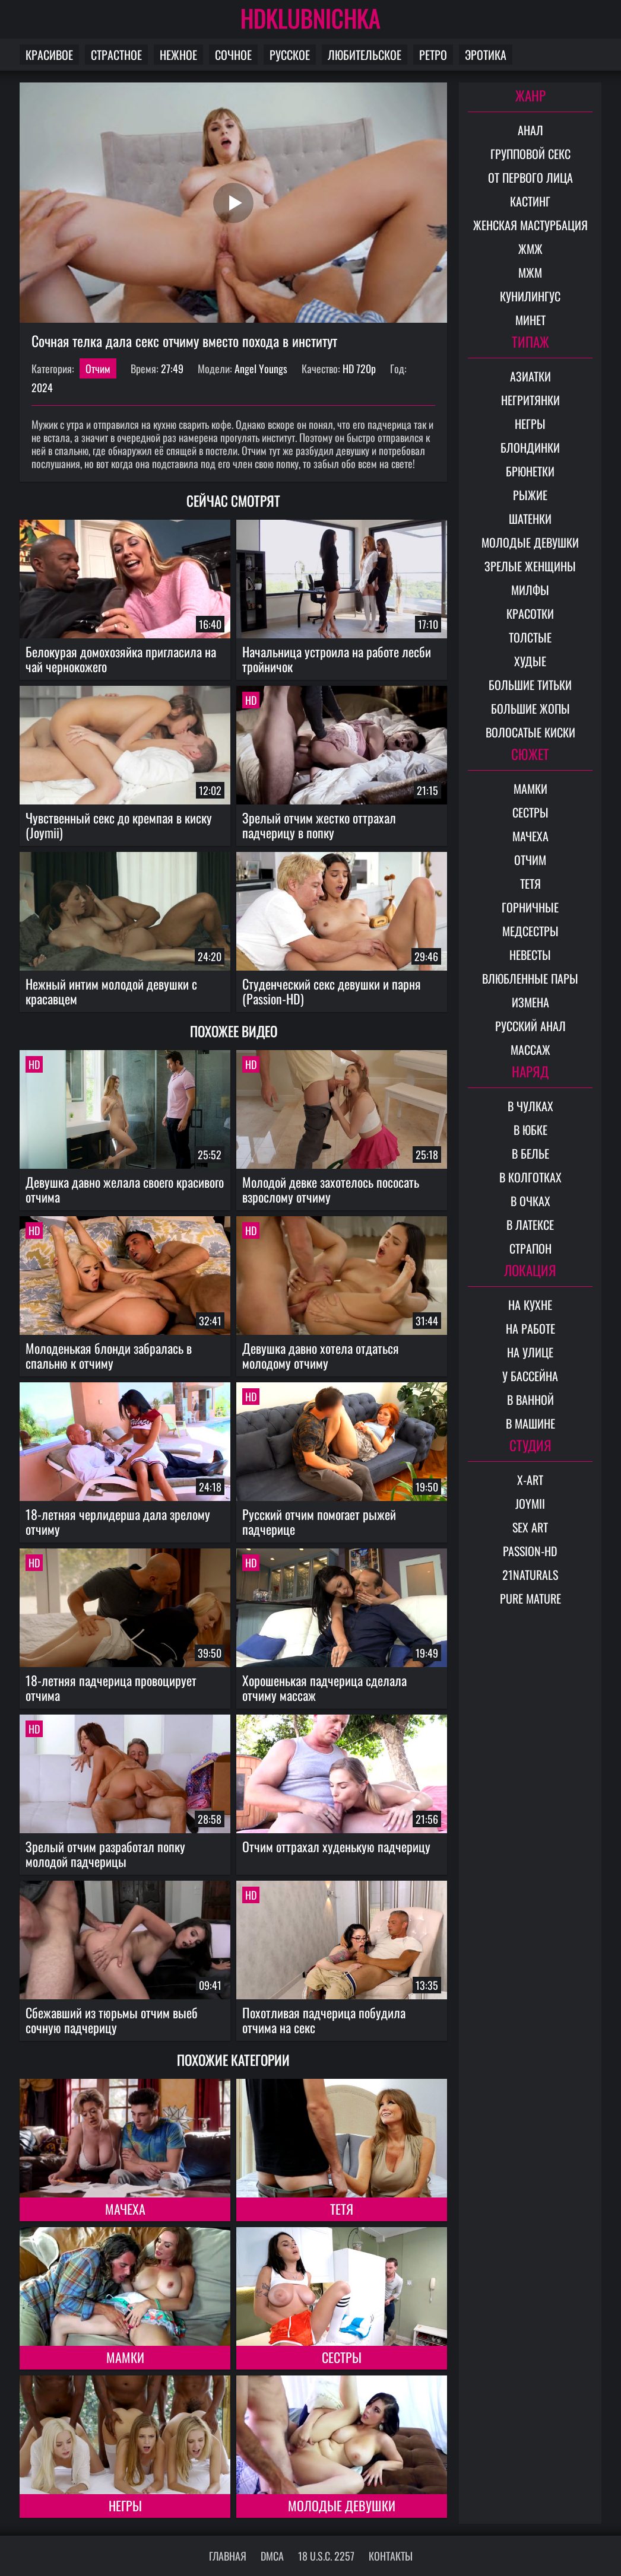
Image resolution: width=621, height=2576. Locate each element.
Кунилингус (530, 296)
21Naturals (530, 1574)
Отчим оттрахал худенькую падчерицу (336, 1846)
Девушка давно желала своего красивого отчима (125, 1189)
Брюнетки (530, 471)
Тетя (341, 2208)
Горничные (530, 907)
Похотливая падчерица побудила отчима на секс (323, 2020)
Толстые (530, 637)
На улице (530, 1352)
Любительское (364, 54)
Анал (530, 130)
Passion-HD (530, 1551)
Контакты (391, 2556)
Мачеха (125, 2208)
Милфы (530, 590)
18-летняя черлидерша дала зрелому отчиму (118, 1521)
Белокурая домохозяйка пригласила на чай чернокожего (121, 659)
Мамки (125, 2357)
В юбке (530, 1129)
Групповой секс (530, 154)
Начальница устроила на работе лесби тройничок (336, 659)
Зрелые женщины (530, 566)
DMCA (272, 2556)
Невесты (530, 954)
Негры (125, 2505)
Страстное (116, 54)
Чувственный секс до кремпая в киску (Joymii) (119, 825)
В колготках (530, 1177)
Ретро (433, 54)
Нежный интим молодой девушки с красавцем (111, 991)
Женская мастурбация (530, 225)
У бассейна (530, 1376)
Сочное (233, 54)
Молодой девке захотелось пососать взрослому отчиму (330, 1189)
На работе (530, 1328)
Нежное (178, 54)
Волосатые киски (530, 732)
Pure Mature (530, 1598)
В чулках (530, 1106)
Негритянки (530, 400)
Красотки (530, 613)
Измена (530, 1002)
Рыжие (530, 495)
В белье (530, 1153)
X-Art (530, 1480)
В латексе (530, 1224)
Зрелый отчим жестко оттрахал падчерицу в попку (319, 825)
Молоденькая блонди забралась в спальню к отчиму (109, 1355)
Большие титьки (530, 685)
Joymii (530, 1503)
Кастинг (530, 201)
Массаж (530, 1049)
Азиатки (530, 376)
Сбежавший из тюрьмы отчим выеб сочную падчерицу (112, 2020)
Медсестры (530, 931)
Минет (530, 320)
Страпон (530, 1248)
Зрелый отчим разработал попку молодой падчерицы (105, 1854)
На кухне (530, 1305)
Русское (290, 54)
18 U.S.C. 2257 (326, 2556)
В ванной (530, 1399)
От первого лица (530, 177)
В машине (530, 1423)
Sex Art (530, 1527)
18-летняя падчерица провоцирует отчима (111, 1687)
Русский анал (530, 1026)
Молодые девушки (341, 2505)
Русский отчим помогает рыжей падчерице (319, 1521)
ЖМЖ (530, 248)
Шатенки (530, 518)
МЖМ (530, 272)
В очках (530, 1201)
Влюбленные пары (530, 978)
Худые (530, 661)
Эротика (485, 54)
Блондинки (530, 447)
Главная (227, 2556)
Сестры (342, 2357)
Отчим (97, 368)
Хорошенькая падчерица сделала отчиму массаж (324, 1687)
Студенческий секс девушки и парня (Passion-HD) (331, 991)
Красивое (49, 54)
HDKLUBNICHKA (310, 18)
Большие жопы (530, 708)
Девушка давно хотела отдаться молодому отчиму (320, 1355)
